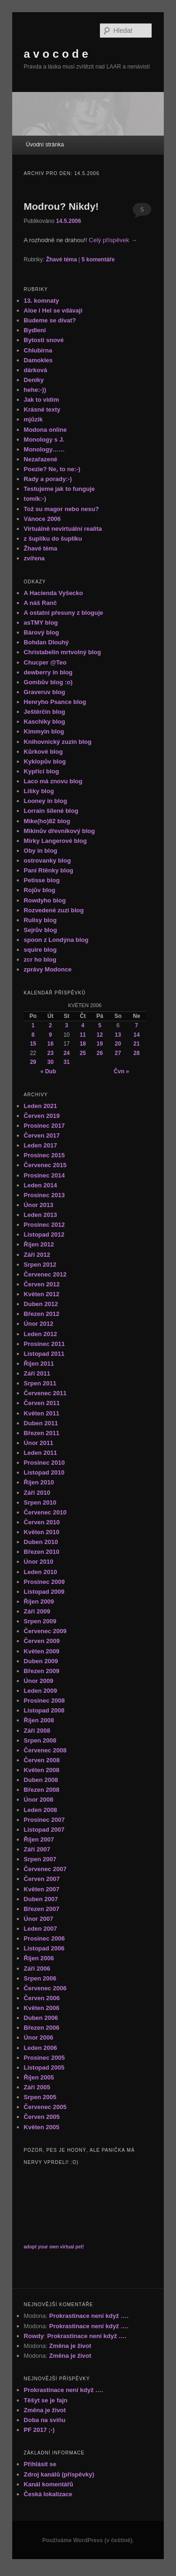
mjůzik (33, 419)
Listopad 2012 (44, 1234)
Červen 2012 (42, 1284)
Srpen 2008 (40, 1740)
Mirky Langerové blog (55, 840)
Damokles (38, 360)
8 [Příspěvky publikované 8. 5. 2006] (33, 1035)
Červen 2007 (42, 1878)
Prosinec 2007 (44, 1819)
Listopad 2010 (44, 1472)
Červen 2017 (42, 1135)
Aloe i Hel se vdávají (53, 310)
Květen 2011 (42, 1413)
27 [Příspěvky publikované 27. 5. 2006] (118, 1053)
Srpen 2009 (40, 1621)
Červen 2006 (42, 1998)
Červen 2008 (42, 1760)
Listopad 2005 (44, 2067)
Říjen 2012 (39, 1244)
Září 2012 (37, 1254)
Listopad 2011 (44, 1353)
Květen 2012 (42, 1294)
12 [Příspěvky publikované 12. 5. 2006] (100, 1035)
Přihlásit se (40, 2464)
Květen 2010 (42, 1532)
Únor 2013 (39, 1204)
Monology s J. (44, 439)
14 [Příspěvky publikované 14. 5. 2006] (136, 1035)
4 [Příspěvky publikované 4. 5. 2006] (82, 1025)
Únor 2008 (39, 1799)
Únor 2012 (39, 1323)
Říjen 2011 (39, 1363)
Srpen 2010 (40, 1502)
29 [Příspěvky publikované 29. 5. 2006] (33, 1062)
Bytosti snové (44, 340)
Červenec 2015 (45, 1165)
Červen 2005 (42, 2116)
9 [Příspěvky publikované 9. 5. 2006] (50, 1035)
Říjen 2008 (39, 1720)
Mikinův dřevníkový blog (59, 830)
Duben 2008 (41, 1779)
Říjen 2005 (39, 2077)
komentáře (98, 259)
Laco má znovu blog (53, 781)
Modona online (45, 429)
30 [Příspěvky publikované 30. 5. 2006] (50, 1062)
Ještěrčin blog (44, 711)
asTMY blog (41, 622)
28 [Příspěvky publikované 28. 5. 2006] (136, 1053)
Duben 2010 (41, 1541)
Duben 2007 (41, 1899)
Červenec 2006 (45, 1988)
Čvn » (121, 1071)
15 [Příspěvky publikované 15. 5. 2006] (33, 1043)
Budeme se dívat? (50, 320)
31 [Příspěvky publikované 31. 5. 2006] (66, 1062)
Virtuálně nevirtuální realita (63, 528)
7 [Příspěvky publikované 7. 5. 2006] (136, 1025)
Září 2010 (37, 1492)
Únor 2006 (39, 2037)
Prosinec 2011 (44, 1343)
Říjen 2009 (39, 1601)
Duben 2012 (41, 1303)
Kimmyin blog (44, 731)
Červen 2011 (42, 1402)
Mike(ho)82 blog (47, 821)
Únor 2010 (39, 1561)
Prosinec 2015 (44, 1155)
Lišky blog (39, 791)
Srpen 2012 (40, 1264)
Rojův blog (39, 890)
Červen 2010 (42, 1522)
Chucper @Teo (45, 662)
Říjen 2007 (39, 1839)
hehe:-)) (35, 389)
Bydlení (35, 330)
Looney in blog (45, 800)
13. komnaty (41, 300)
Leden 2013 (40, 1214)
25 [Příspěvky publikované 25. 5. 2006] (83, 1053)
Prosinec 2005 (44, 2057)
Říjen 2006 (39, 1958)
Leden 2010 (40, 1571)
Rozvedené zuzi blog (54, 910)
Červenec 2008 (45, 1750)
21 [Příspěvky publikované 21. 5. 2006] (136, 1043)
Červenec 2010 (45, 1512)
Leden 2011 (40, 1452)
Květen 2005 (42, 2127)
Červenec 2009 (45, 1631)
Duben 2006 (41, 2017)
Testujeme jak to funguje (59, 488)
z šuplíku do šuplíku (53, 538)
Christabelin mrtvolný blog (62, 652)
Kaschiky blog (44, 721)
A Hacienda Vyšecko (53, 592)
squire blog (40, 949)
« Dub (48, 1071)
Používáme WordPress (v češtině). (88, 2540)
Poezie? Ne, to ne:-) (52, 469)
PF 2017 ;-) (39, 2429)
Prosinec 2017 (44, 1125)
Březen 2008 (42, 1789)
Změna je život (70, 2345)
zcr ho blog (40, 959)
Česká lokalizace (48, 2494)
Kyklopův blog (45, 761)
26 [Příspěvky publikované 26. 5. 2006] (100, 1053)
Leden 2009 (40, 1690)
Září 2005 (37, 2087)
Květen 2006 (42, 2007)
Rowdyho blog (45, 900)
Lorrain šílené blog (51, 810)
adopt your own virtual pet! (54, 2246)
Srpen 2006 (40, 1978)
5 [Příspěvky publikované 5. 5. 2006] (99, 1025)
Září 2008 (37, 1730)
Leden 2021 (40, 1105)
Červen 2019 (42, 1115)
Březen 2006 (42, 2027)
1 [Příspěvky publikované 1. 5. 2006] (33, 1025)
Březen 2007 (42, 1908)
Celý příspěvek (113, 240)
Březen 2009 (42, 1670)
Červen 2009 (42, 1640)
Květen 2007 (42, 1889)
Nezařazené (41, 459)
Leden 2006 (40, 2047)
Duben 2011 (41, 1423)
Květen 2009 (42, 1651)
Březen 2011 (42, 1433)
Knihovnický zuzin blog (58, 741)
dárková (35, 370)
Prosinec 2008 (44, 1700)
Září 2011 (37, 1373)
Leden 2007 (40, 1928)
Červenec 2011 (45, 1393)
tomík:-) (35, 498)
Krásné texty (42, 409)
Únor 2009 (39, 1680)
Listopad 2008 (44, 1710)
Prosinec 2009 (44, 1581)
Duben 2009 (41, 1661)
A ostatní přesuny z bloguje (63, 612)
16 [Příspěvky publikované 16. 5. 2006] (50, 1043)
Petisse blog (42, 880)
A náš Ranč (40, 602)
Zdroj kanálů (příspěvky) (59, 2474)
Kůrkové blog (43, 751)
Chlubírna (38, 350)
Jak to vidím (41, 399)
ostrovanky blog (47, 860)
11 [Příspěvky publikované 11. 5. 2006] (83, 1035)
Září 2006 (37, 1968)
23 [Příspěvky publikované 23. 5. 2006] (50, 1053)
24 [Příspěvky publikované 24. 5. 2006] (66, 1053)
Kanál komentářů (48, 2484)
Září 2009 (37, 1611)
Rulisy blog (40, 920)
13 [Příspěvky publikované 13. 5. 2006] (118, 1035)
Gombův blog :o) (48, 682)
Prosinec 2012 (44, 1224)
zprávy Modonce (48, 969)
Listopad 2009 (44, 1591)
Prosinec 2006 (44, 1938)
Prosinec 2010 (44, 1462)
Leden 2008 (40, 1809)
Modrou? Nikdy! (61, 206)
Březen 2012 (42, 1313)
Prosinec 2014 (44, 1175)
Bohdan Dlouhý (46, 642)
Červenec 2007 (45, 1869)
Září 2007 (37, 1849)
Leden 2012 (40, 1334)
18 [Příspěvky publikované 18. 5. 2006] (83, 1043)
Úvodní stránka (45, 144)
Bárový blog (41, 632)
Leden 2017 (40, 1145)
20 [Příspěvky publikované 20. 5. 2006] (118, 1043)
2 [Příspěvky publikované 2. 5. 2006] (50, 1025)
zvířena (34, 558)
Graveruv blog (44, 692)
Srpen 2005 (40, 2097)
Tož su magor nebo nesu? (61, 508)
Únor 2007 (39, 1918)
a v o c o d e (56, 53)
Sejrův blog (40, 929)
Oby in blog (41, 850)
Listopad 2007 (44, 1829)
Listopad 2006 (44, 1948)
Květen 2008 (42, 1769)
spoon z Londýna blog (56, 939)
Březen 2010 (42, 1551)
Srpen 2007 (40, 1859)
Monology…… (44, 449)
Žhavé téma (61, 259)
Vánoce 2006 (42, 518)
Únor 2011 (39, 1442)
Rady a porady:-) (48, 478)
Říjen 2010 (39, 1482)
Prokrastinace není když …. (89, 2315)
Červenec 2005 (45, 2106)
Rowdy (34, 2335)
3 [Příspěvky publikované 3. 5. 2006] (67, 1025)
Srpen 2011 (40, 1383)
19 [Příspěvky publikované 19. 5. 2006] (100, 1043)
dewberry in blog (48, 672)
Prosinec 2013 (44, 1195)
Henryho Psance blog (55, 701)
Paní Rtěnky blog (48, 870)
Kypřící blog (41, 771)
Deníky (34, 379)
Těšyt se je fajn (46, 2400)
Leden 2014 (40, 1185)
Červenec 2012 (45, 1274)
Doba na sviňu (45, 2419)
